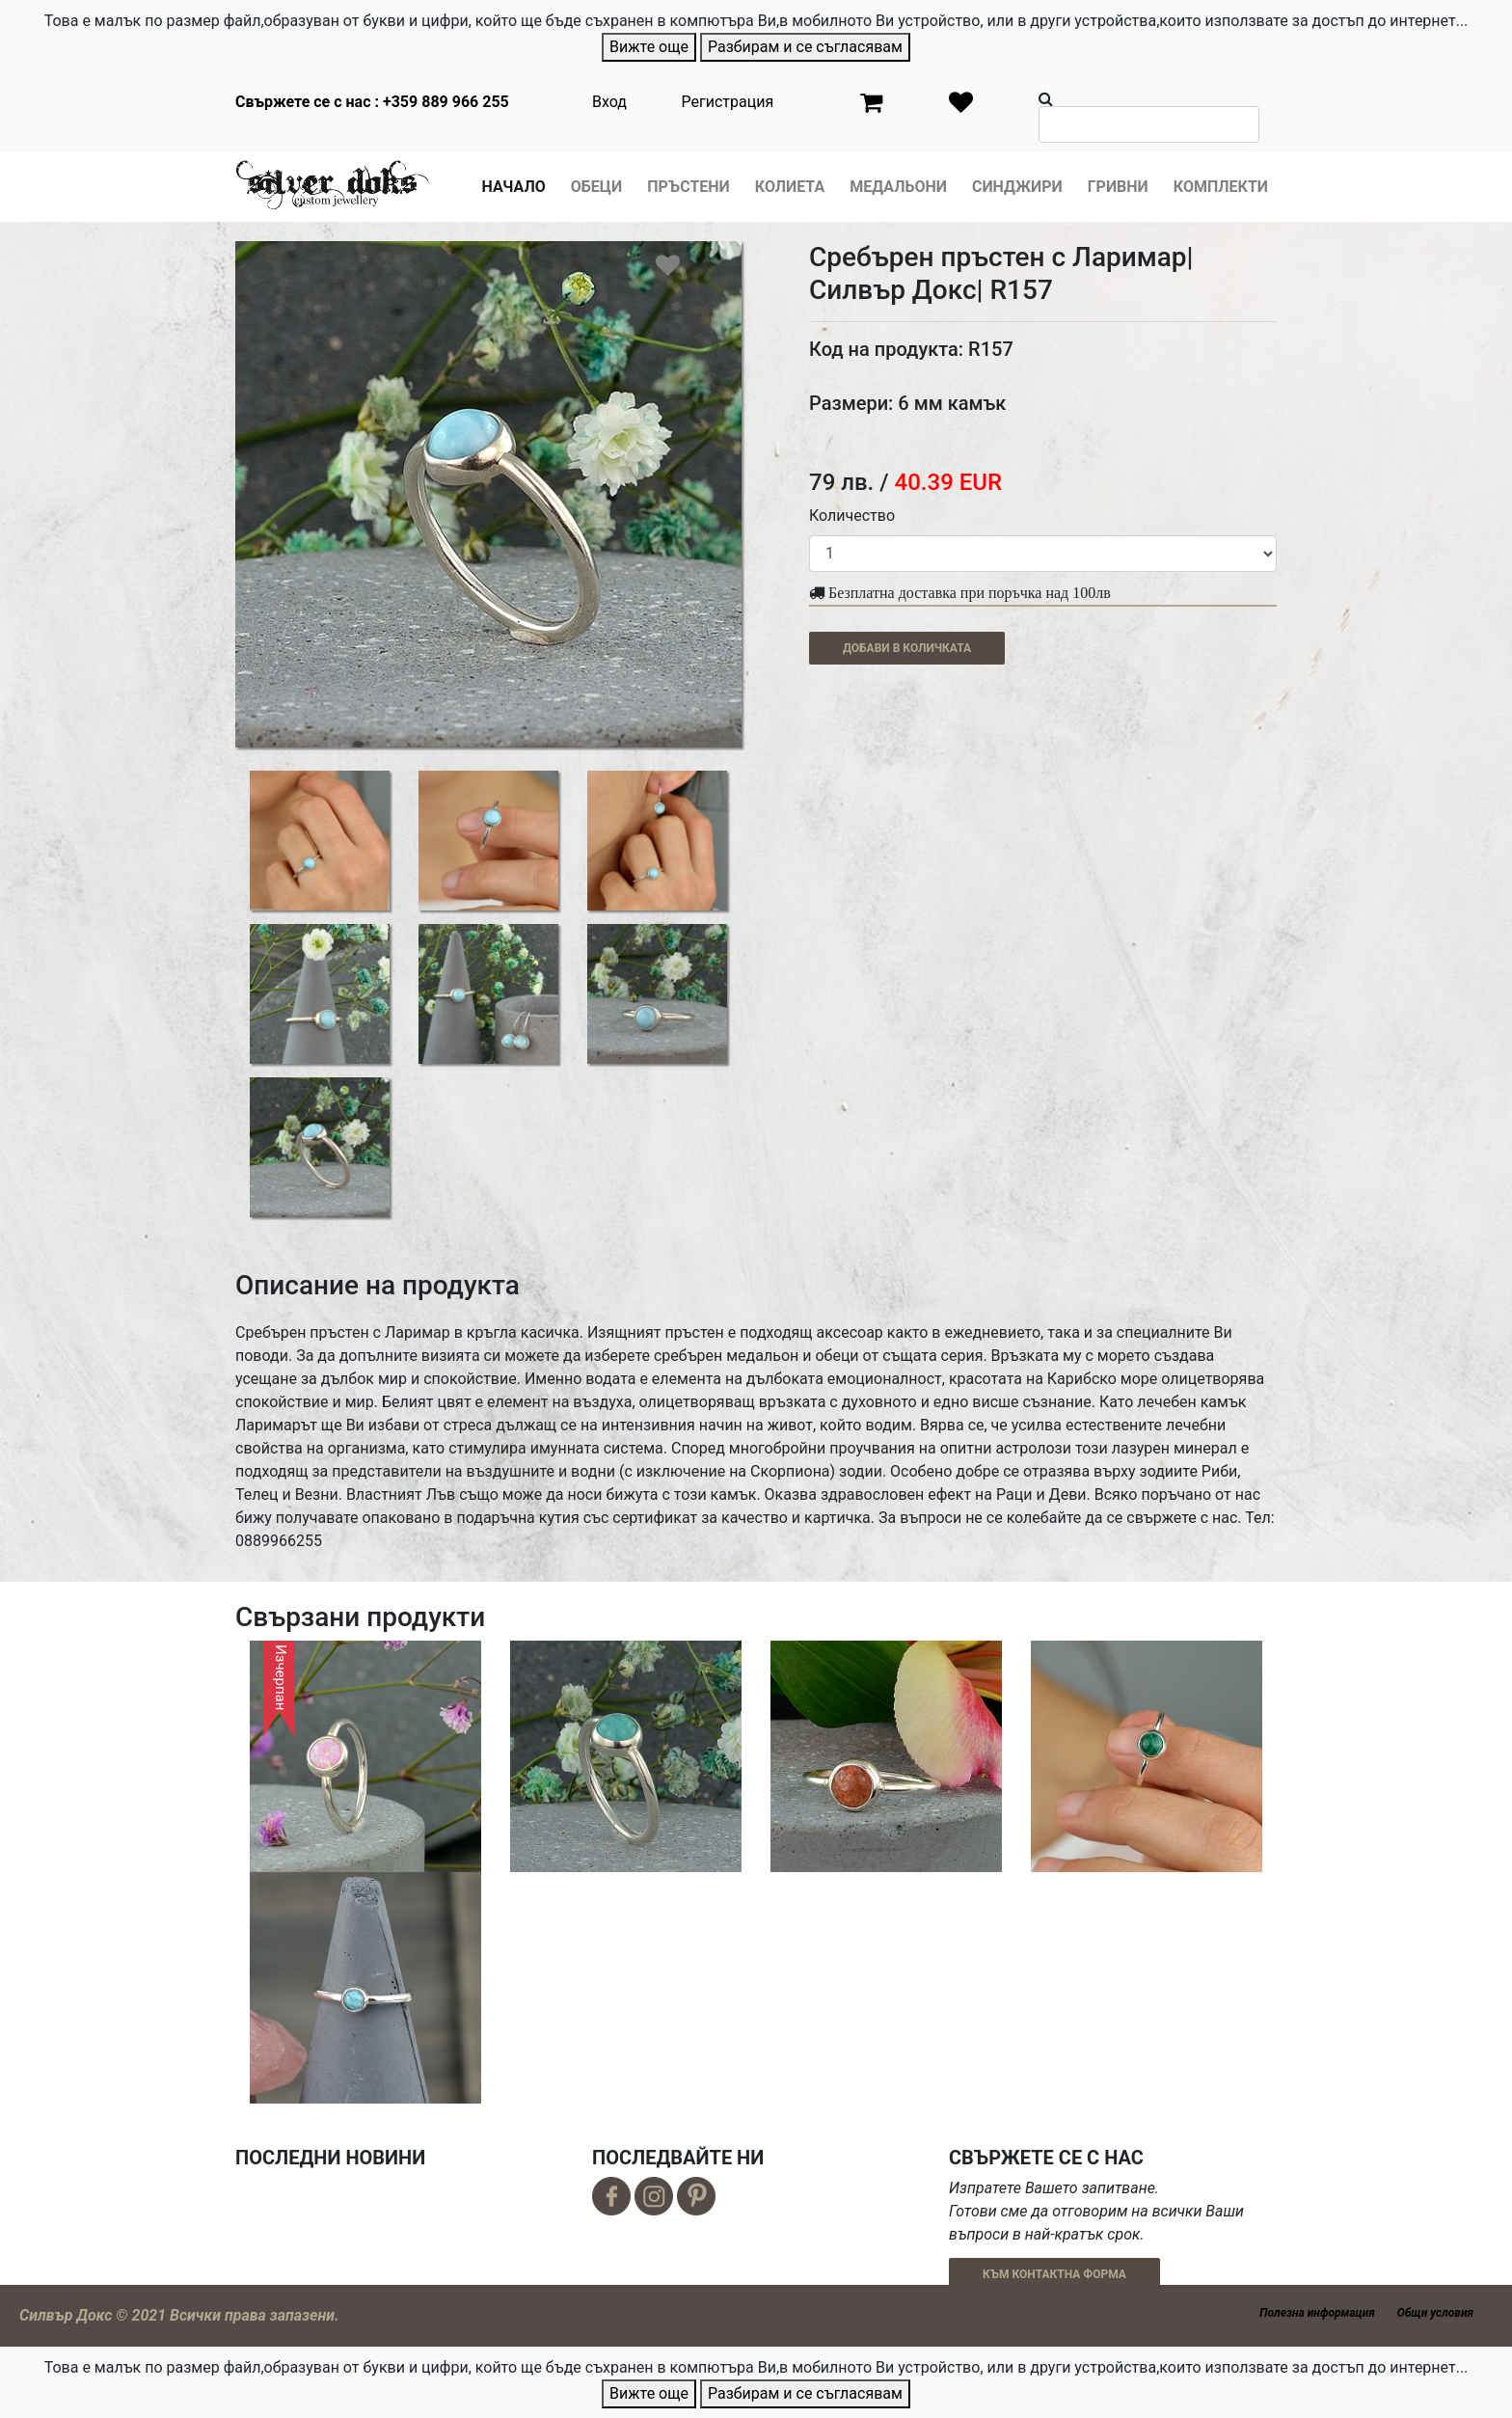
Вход (609, 102)
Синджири (1017, 186)
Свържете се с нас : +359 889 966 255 (372, 102)
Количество (852, 515)
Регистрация (728, 102)
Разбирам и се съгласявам (805, 47)
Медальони (898, 186)
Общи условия (1435, 2313)
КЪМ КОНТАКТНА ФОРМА (1054, 2274)
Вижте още (648, 47)
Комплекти (1221, 186)
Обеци (596, 186)
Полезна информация (1316, 2313)
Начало (514, 186)
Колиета (789, 186)
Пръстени (688, 186)
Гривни (1118, 186)
